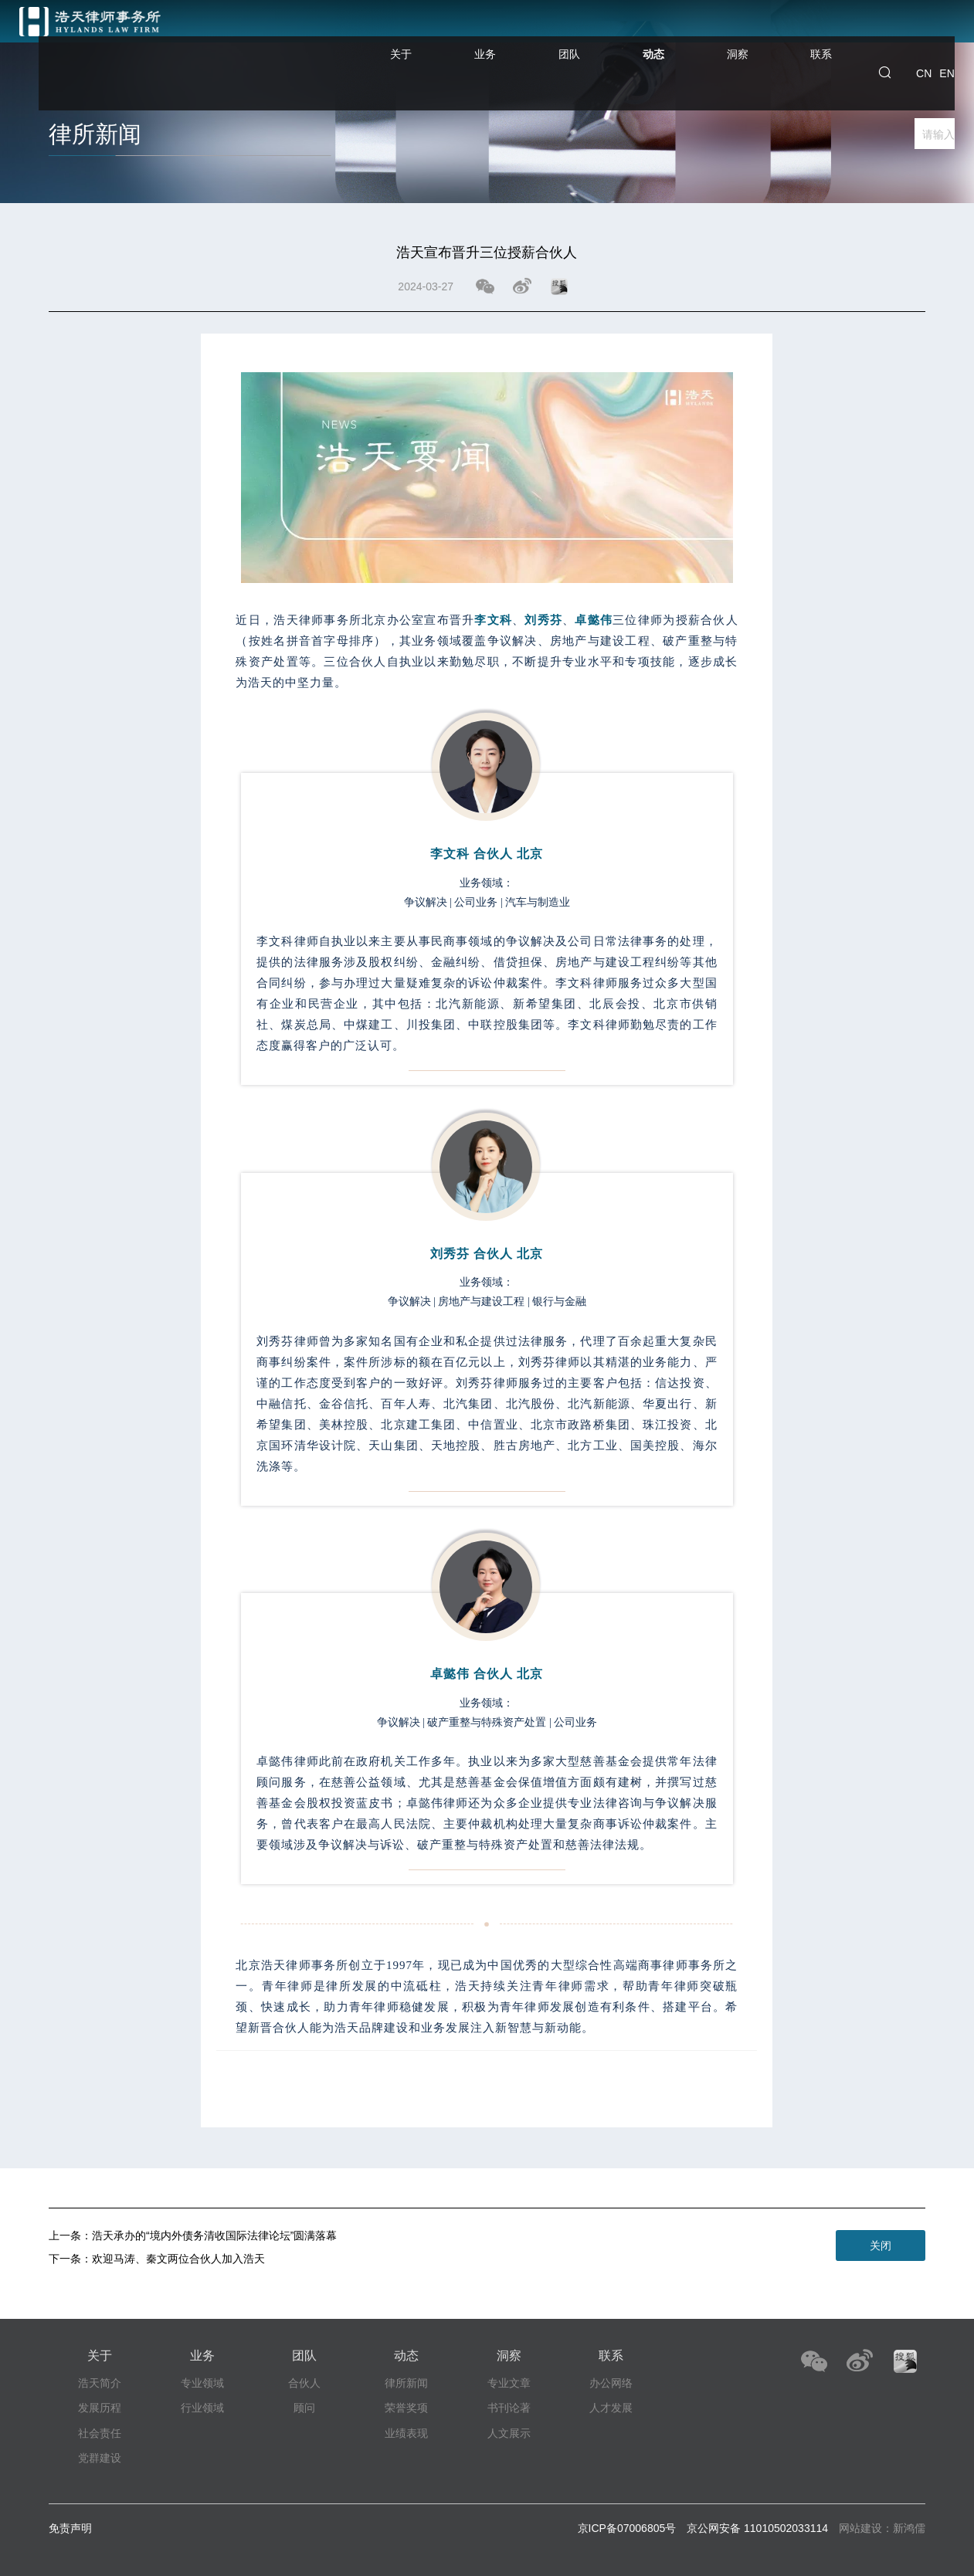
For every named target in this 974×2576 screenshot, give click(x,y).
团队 (635, 36)
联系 (831, 36)
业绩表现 (406, 2433)
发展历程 (99, 2407)
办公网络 (611, 2383)
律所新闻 (406, 2383)
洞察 (766, 36)
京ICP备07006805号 (627, 2528)
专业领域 (202, 2383)
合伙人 (304, 2383)
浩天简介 (99, 2383)
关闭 (880, 2245)
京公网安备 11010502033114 (757, 2528)
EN (946, 37)
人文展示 (509, 2433)
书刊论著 (509, 2407)
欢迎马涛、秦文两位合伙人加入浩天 (178, 2258)
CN (924, 37)
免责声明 (70, 2528)
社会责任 (99, 2433)
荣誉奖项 (406, 2407)
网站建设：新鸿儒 (882, 2528)
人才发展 (611, 2407)
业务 (570, 36)
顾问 (304, 2407)
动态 (700, 52)
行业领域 (202, 2407)
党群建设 (99, 2458)
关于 (506, 36)
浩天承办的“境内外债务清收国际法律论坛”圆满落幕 (214, 2235)
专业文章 (509, 2383)
